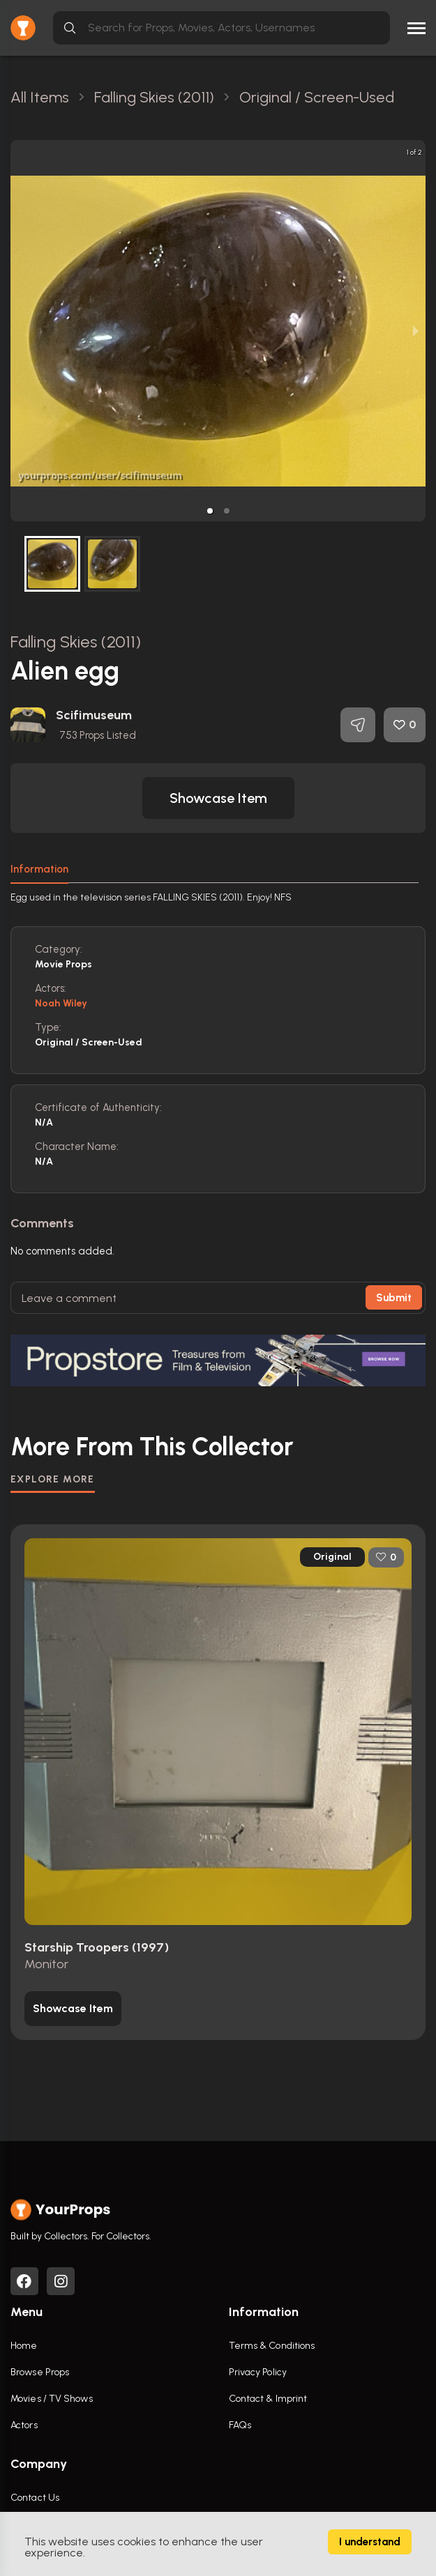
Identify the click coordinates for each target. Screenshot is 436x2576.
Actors (24, 2425)
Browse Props (39, 2372)
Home (23, 2346)
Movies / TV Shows (51, 2399)
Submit (394, 1297)
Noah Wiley (61, 1003)
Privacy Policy (258, 2372)
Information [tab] (39, 869)
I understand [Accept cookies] (369, 2542)
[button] (210, 511)
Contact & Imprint (268, 2399)
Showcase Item (218, 798)
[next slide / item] (416, 330)
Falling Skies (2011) (75, 641)
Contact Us (34, 2498)
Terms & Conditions (272, 2346)
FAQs (240, 2425)
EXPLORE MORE (52, 1479)
